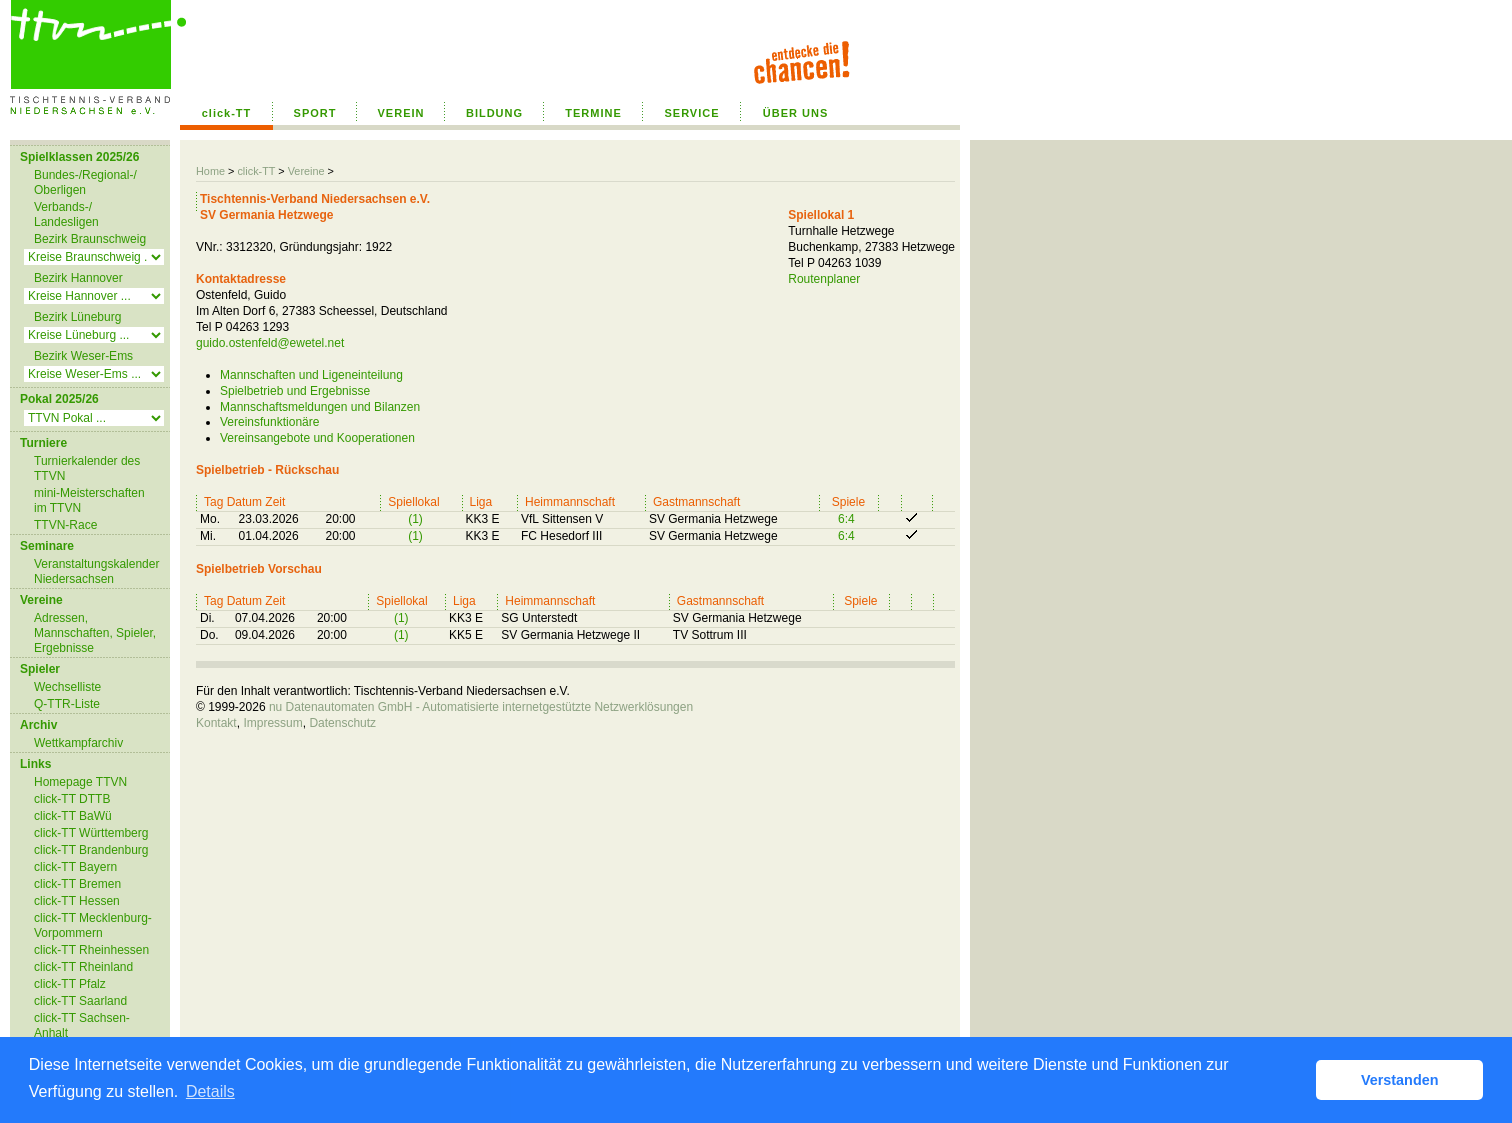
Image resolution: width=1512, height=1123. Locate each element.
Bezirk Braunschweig (90, 239)
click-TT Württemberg (91, 833)
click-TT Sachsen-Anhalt (82, 1025)
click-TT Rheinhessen (91, 950)
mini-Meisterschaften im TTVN (89, 500)
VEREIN (401, 113)
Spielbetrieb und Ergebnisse (295, 391)
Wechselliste (67, 687)
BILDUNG (494, 113)
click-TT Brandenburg (91, 850)
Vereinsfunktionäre (269, 422)
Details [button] (210, 1091)
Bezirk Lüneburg (77, 317)
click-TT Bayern (75, 867)
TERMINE (593, 113)
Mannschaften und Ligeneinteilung (311, 375)
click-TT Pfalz (70, 984)
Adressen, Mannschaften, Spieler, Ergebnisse (95, 633)
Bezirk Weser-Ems (83, 356)
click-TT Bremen (77, 884)
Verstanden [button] (1400, 1080)
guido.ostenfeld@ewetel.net (270, 343)
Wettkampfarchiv (78, 743)
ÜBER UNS (795, 113)
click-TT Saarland (80, 1001)
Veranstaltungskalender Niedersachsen (96, 571)
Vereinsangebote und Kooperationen (317, 438)
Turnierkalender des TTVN (87, 468)
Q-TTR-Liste (67, 704)
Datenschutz (342, 723)
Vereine (306, 171)
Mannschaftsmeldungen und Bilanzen (320, 407)
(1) (415, 519)
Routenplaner (824, 279)
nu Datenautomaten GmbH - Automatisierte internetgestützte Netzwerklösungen (481, 707)
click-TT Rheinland (83, 967)
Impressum (272, 723)
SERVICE (691, 113)
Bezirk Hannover (78, 278)
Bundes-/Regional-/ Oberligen (85, 182)
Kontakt (216, 723)
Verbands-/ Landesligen (66, 214)
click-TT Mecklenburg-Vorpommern (93, 925)
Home (210, 171)
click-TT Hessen (77, 901)
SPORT (315, 113)
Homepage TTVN (80, 782)
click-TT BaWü (73, 816)
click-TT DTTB (72, 799)
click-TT (227, 113)
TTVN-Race (65, 525)
